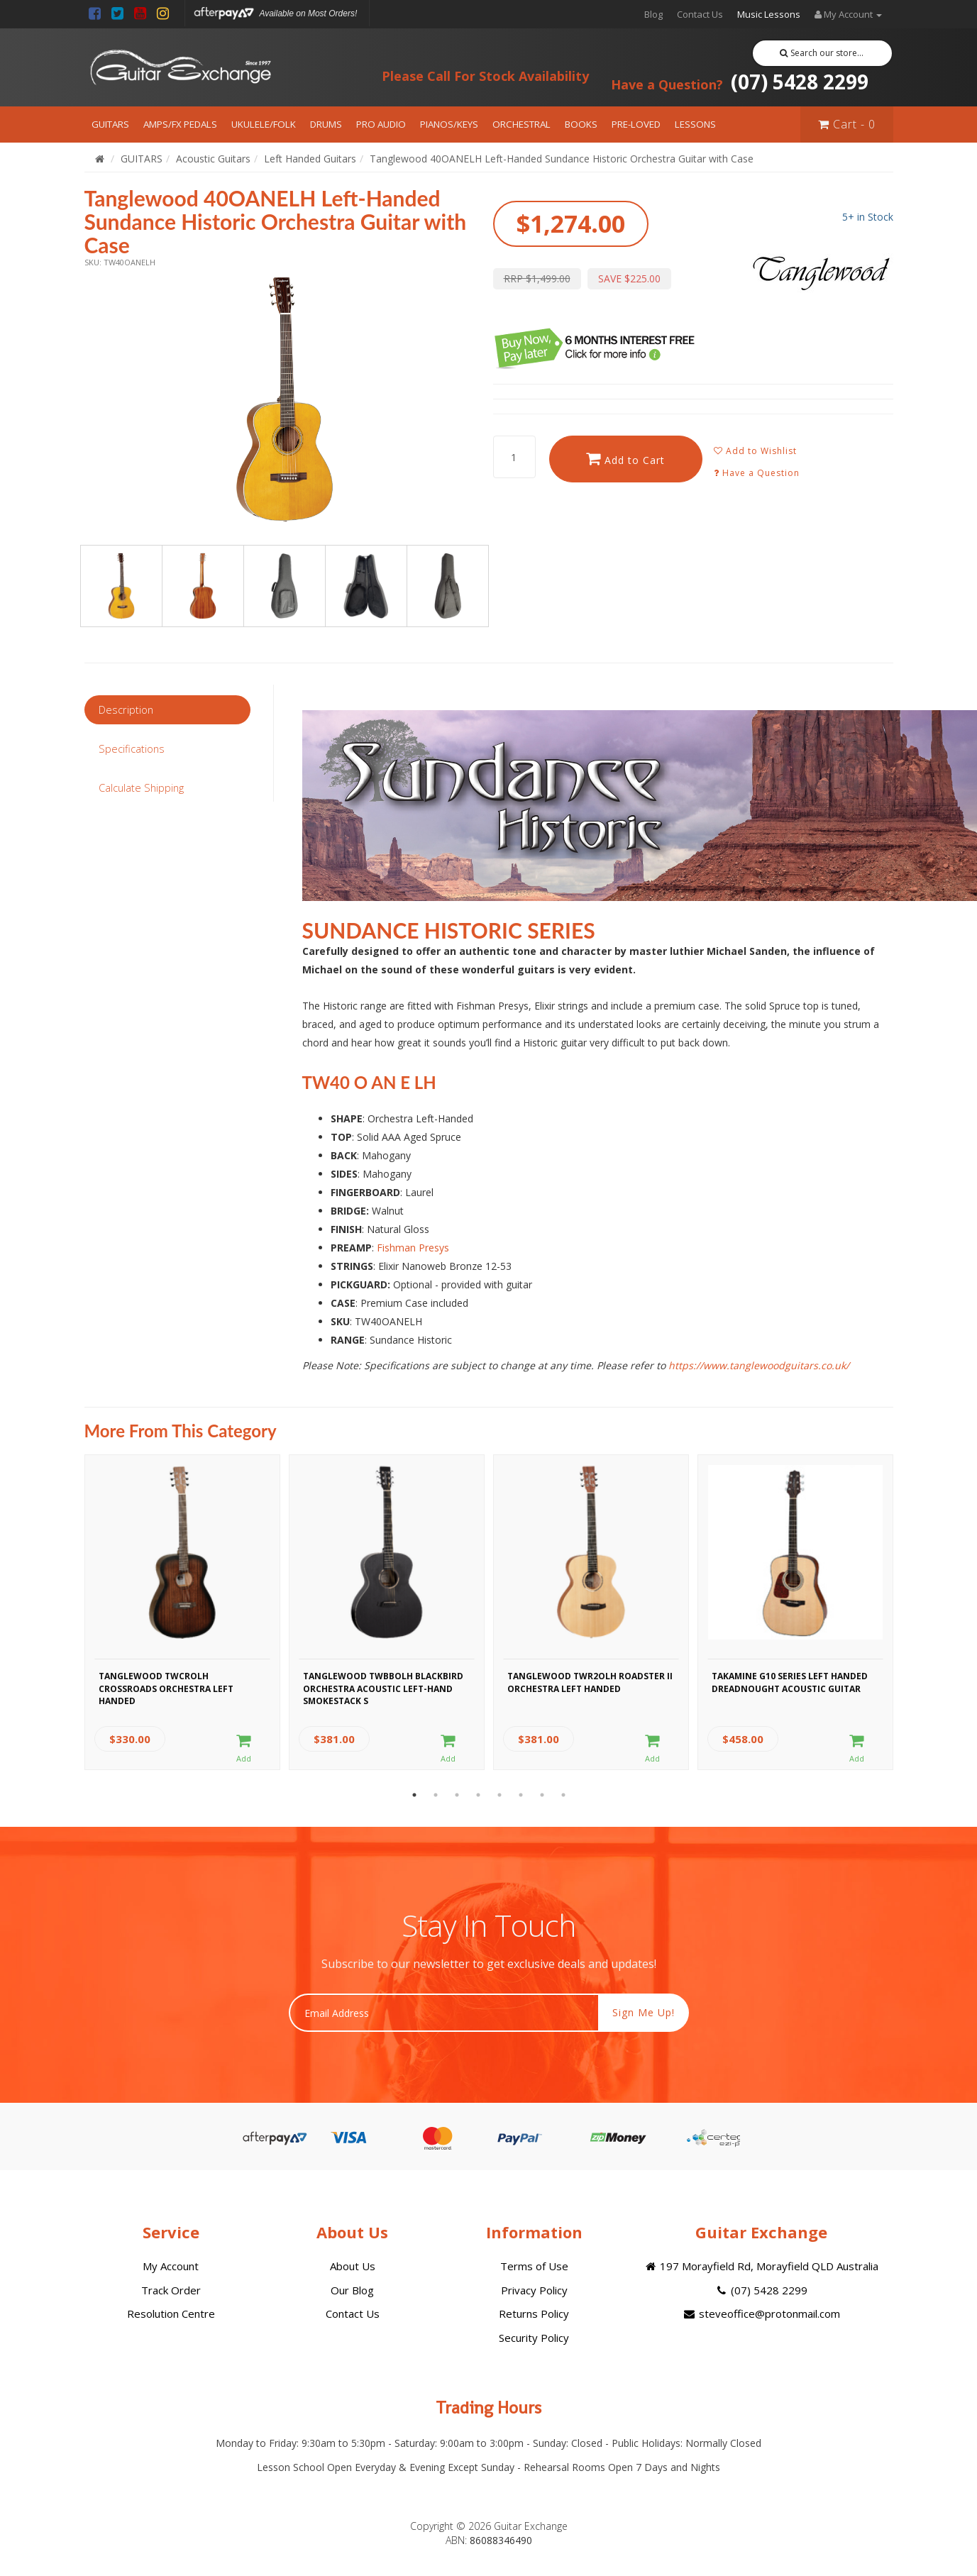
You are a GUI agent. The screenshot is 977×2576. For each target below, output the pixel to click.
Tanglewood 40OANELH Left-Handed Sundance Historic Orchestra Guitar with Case (562, 158)
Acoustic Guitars (213, 158)
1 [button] (414, 1795)
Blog (653, 14)
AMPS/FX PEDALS (180, 124)
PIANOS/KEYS (449, 124)
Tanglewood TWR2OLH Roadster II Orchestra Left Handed (590, 1682)
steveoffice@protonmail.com (760, 2313)
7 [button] (542, 1795)
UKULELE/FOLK (263, 124)
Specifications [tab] (132, 748)
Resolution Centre (171, 2313)
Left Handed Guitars (310, 158)
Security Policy (534, 2338)
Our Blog (352, 2290)
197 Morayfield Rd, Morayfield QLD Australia (761, 2266)
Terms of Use (534, 2266)
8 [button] (563, 1795)
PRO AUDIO (381, 124)
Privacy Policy (534, 2290)
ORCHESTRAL (521, 124)
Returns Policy (534, 2313)
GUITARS (110, 124)
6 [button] (521, 1795)
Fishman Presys (413, 1247)
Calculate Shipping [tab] (141, 787)
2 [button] (436, 1795)
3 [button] (457, 1795)
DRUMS (326, 124)
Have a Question (757, 473)
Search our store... (821, 53)
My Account (171, 2266)
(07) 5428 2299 (739, 81)
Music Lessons (768, 14)
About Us (352, 2266)
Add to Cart (625, 458)
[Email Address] (444, 2013)
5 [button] (499, 1795)
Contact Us (700, 14)
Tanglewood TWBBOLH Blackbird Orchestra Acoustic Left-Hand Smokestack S (383, 1686)
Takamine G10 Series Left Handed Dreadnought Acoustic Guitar (790, 1682)
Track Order (171, 2290)
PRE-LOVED (636, 124)
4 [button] (478, 1795)
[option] (284, 399)
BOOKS (581, 124)
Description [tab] (126, 709)
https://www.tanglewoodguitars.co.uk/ (758, 1365)
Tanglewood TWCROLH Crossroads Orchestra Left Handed (166, 1686)
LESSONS (695, 124)
